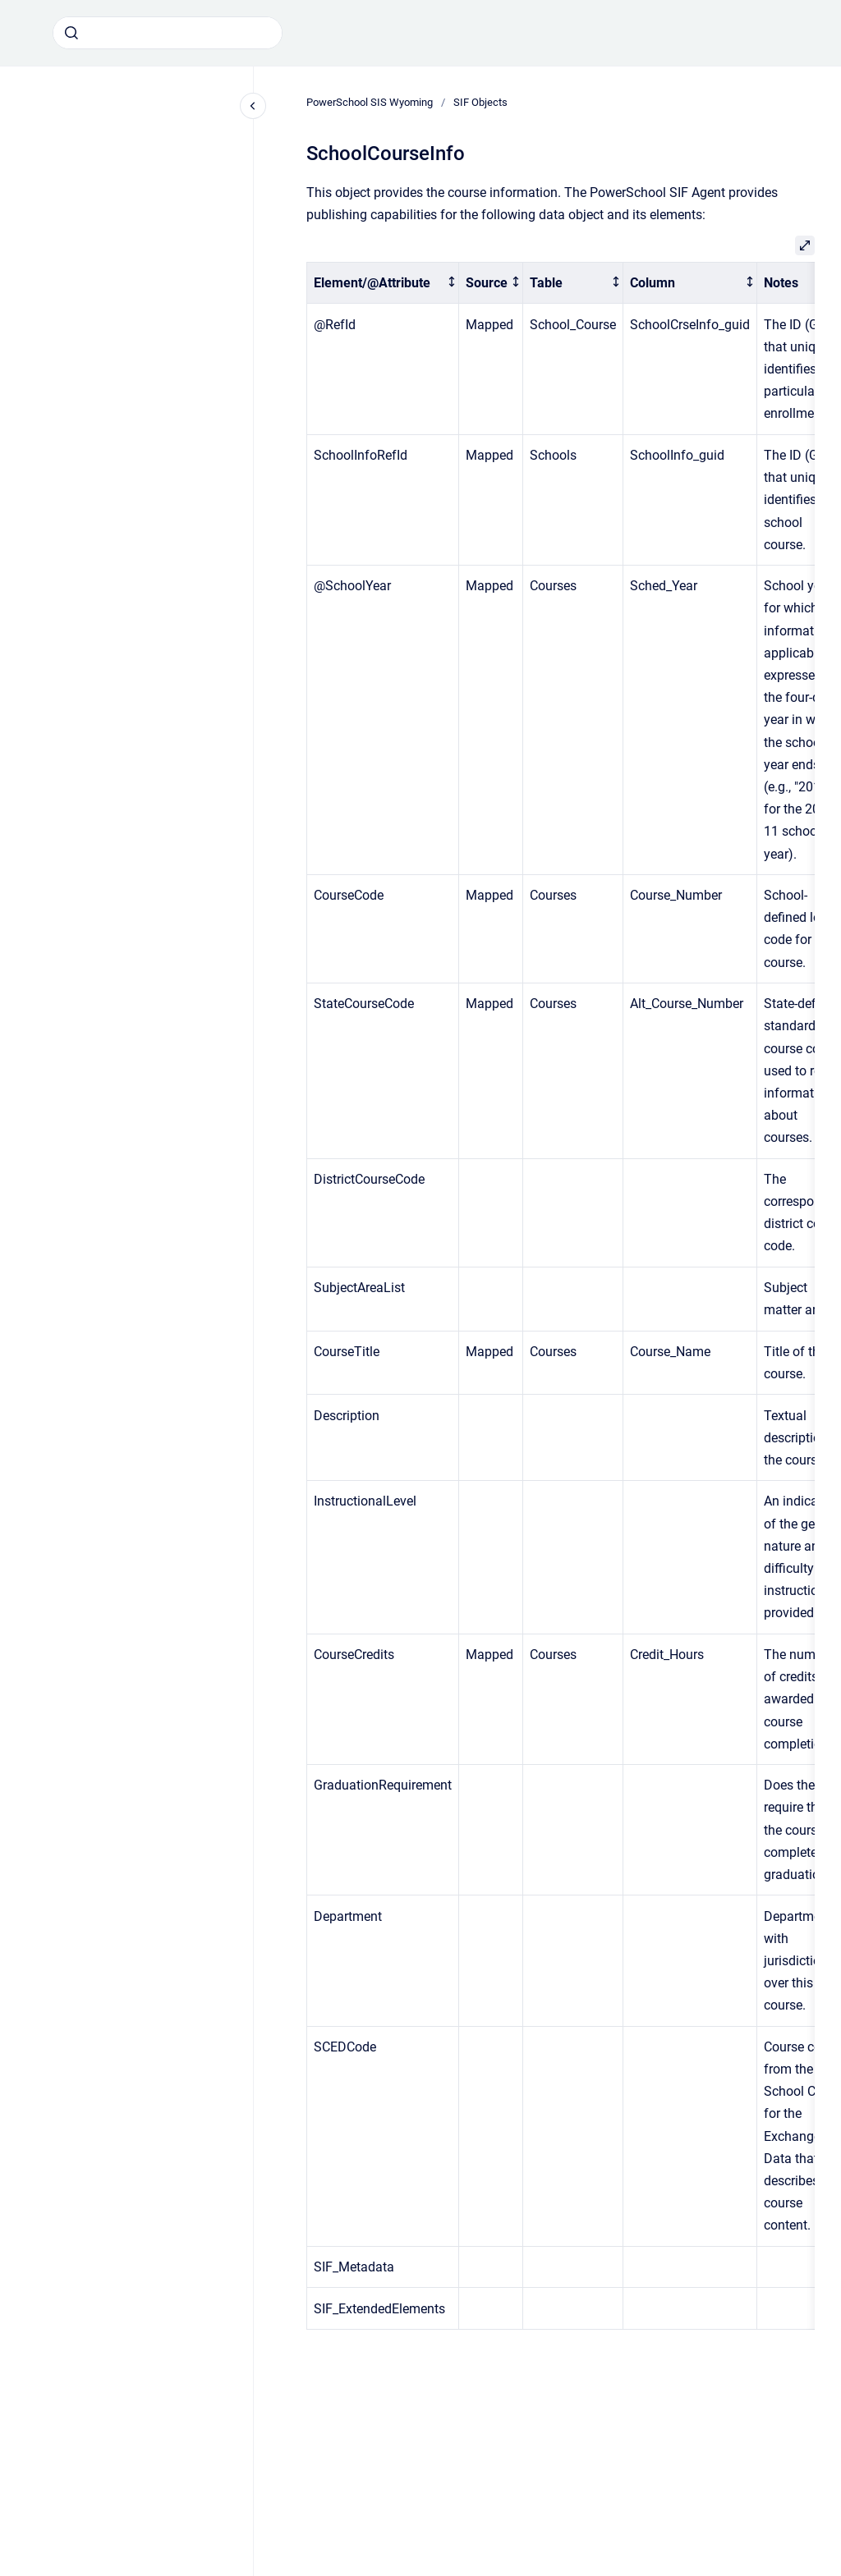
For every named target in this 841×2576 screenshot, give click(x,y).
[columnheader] (383, 283)
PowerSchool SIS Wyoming (369, 102)
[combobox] (167, 32)
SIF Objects (480, 102)
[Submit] (71, 33)
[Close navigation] (253, 106)
